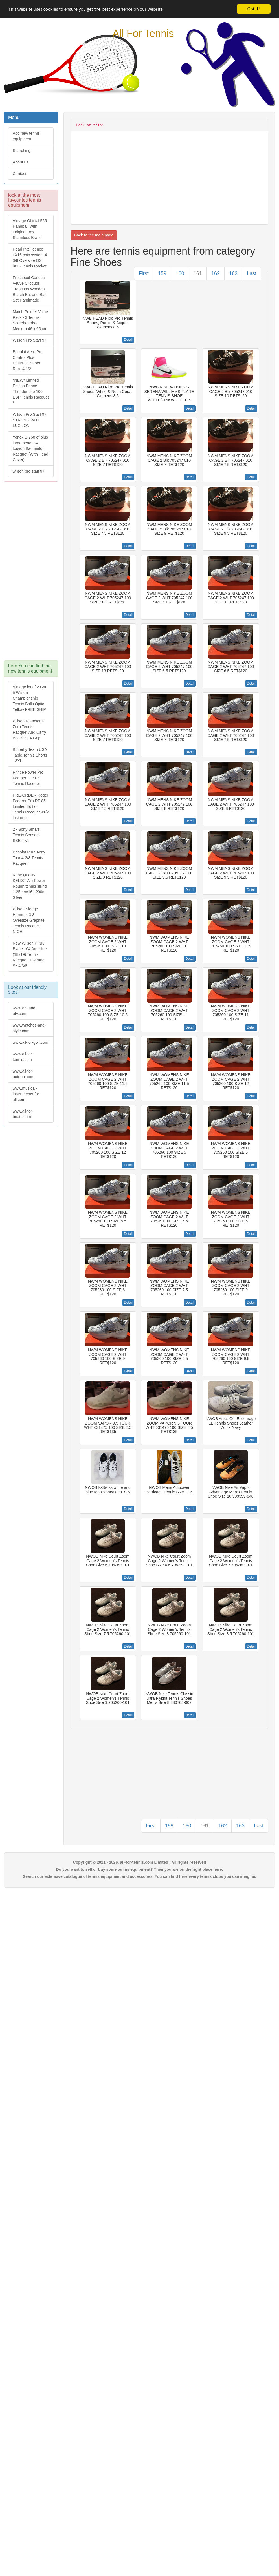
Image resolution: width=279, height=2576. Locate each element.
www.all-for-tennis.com (23, 1057)
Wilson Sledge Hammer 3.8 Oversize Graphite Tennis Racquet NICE (29, 920)
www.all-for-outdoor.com (23, 1074)
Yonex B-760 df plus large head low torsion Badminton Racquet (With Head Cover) (30, 448)
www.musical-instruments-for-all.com (26, 1094)
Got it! (253, 9)
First (144, 273)
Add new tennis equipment (26, 136)
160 (180, 273)
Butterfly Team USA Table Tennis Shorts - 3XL (30, 755)
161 (198, 273)
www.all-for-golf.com (30, 1042)
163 (233, 273)
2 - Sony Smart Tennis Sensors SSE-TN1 (26, 835)
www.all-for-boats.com (23, 1114)
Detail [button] (128, 340)
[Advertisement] (30, 573)
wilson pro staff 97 (29, 471)
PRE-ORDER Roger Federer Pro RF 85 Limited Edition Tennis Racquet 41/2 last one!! (31, 806)
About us (20, 162)
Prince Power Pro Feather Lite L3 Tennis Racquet (28, 778)
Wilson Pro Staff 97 (30, 340)
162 (215, 273)
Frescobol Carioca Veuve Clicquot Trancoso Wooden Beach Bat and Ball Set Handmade (29, 288)
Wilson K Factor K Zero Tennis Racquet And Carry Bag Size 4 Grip (29, 729)
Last (251, 273)
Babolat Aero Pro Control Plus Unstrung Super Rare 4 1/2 (28, 360)
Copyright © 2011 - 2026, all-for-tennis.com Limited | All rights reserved (139, 1862)
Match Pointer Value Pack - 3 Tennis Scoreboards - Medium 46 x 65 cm (30, 320)
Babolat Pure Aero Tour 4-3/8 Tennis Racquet (29, 858)
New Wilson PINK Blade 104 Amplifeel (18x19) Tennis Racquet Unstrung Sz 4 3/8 (30, 954)
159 (162, 273)
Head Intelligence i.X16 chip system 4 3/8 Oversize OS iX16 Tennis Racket (30, 257)
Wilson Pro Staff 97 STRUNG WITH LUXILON (30, 420)
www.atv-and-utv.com (25, 1011)
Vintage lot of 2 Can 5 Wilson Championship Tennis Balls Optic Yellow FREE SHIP (30, 698)
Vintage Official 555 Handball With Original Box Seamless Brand (30, 229)
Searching (21, 150)
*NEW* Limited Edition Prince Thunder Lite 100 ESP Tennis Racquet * (31, 391)
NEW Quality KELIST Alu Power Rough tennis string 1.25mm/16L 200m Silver (30, 886)
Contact (19, 173)
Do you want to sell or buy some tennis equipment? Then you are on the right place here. (139, 1869)
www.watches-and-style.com (29, 1028)
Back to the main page (93, 235)
